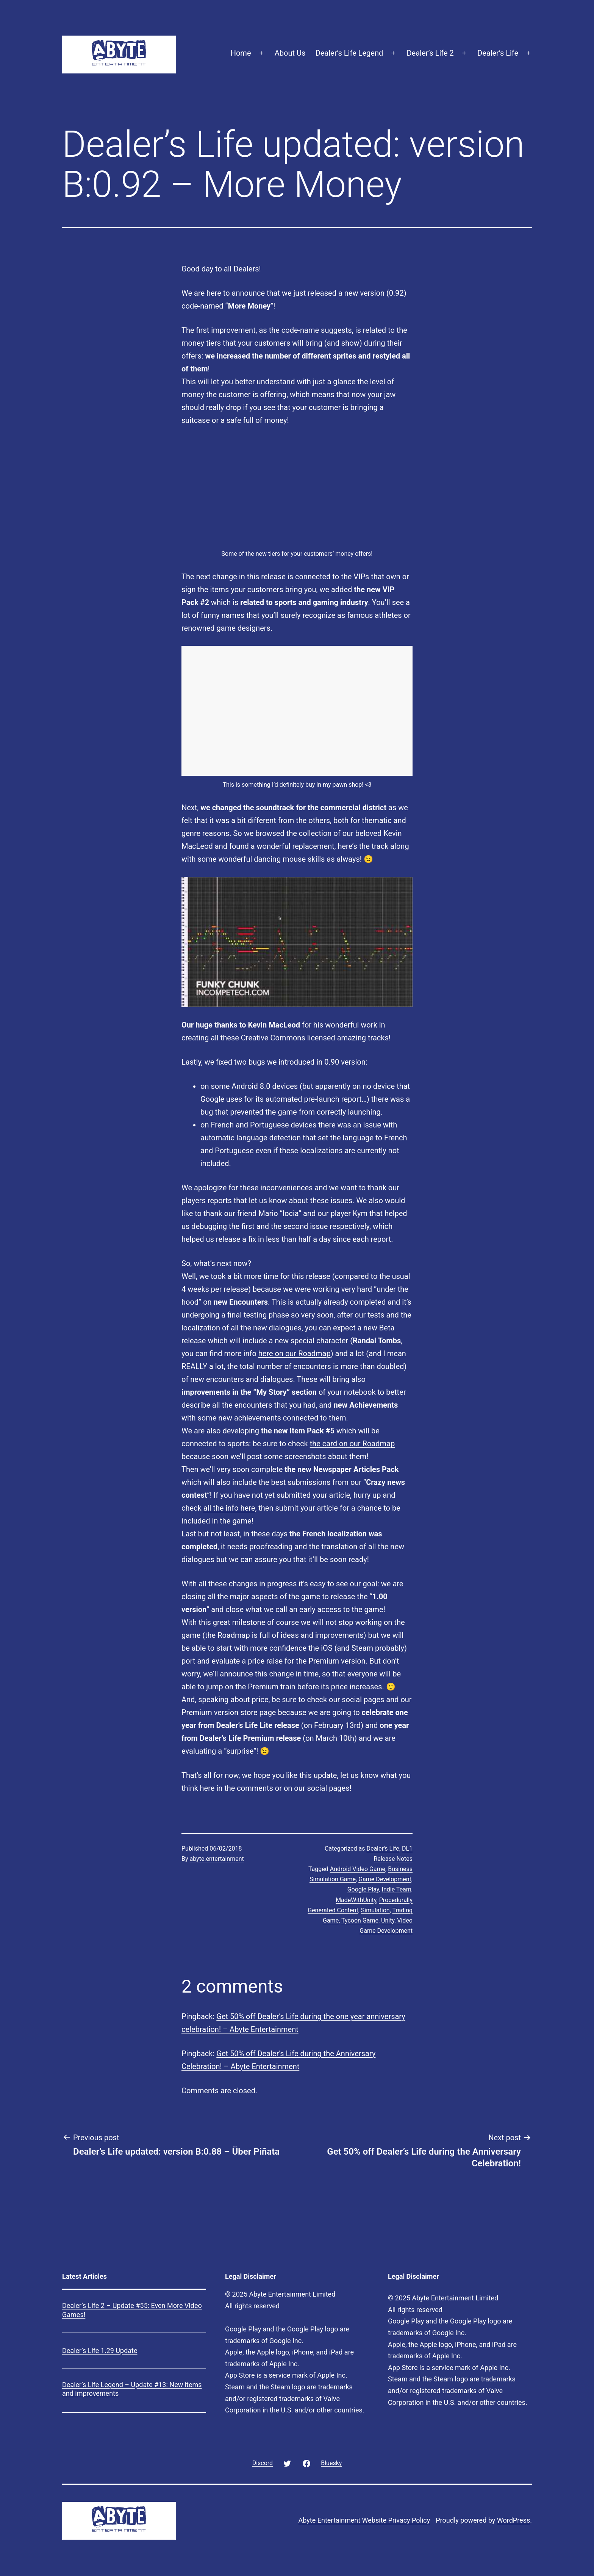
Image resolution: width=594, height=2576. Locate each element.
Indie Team (396, 1889)
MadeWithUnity (356, 1900)
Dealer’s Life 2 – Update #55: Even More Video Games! (132, 2310)
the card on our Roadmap (352, 1443)
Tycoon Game (359, 1920)
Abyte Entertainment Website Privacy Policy (364, 2520)
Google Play (363, 1889)
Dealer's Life (382, 1848)
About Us (290, 53)
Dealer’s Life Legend (349, 53)
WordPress (513, 2520)
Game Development (384, 1879)
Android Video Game (357, 1869)
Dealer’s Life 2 (429, 53)
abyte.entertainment (217, 1858)
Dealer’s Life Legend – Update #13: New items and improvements (132, 2389)
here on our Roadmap (294, 1353)
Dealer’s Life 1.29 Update (100, 2351)
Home (241, 53)
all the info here (229, 1508)
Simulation (375, 1910)
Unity (387, 1920)
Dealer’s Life (497, 53)
